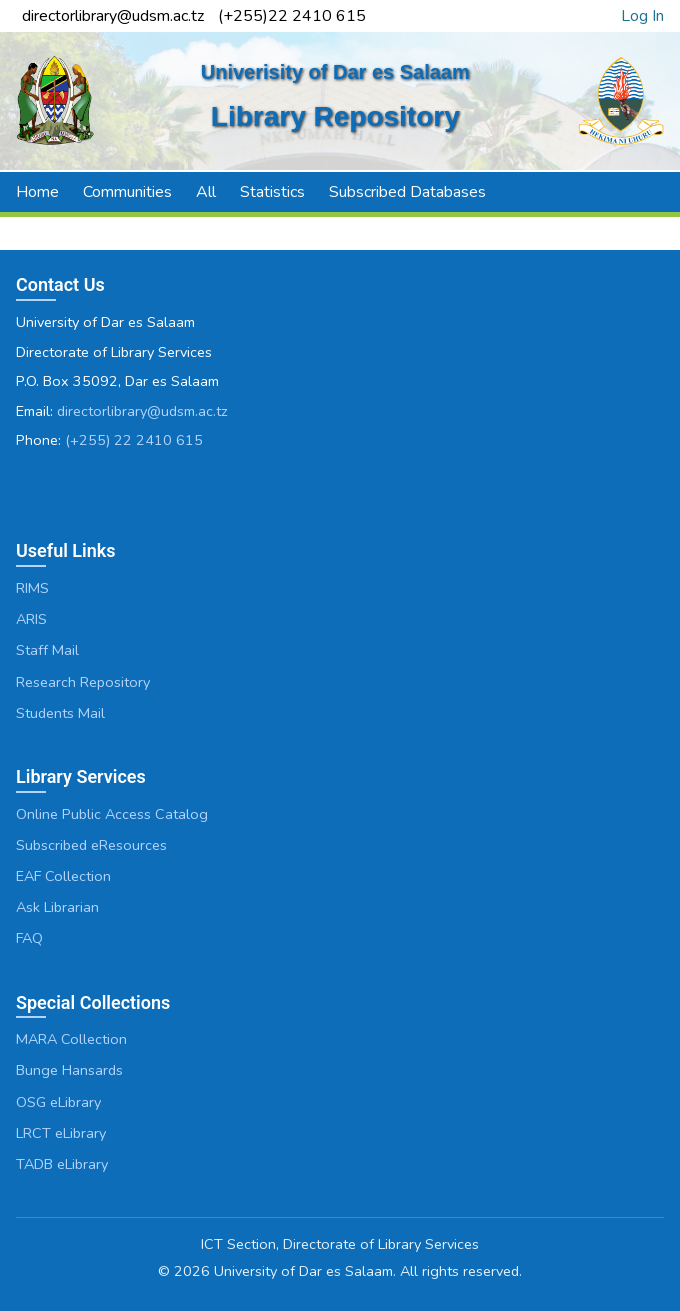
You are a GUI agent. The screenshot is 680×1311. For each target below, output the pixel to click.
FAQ (29, 938)
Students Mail (60, 713)
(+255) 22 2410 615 (134, 440)
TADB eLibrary (62, 1164)
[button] (651, 192)
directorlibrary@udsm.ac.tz (142, 411)
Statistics (272, 192)
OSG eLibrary (58, 1102)
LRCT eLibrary (61, 1133)
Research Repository (83, 682)
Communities (127, 192)
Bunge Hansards (69, 1070)
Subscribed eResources (91, 845)
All (206, 192)
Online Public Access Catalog (112, 814)
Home (37, 192)
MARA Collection (71, 1039)
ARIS (31, 619)
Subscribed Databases (407, 192)
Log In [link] (642, 16)
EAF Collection (63, 876)
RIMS (32, 588)
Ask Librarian (57, 907)
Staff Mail (47, 650)
